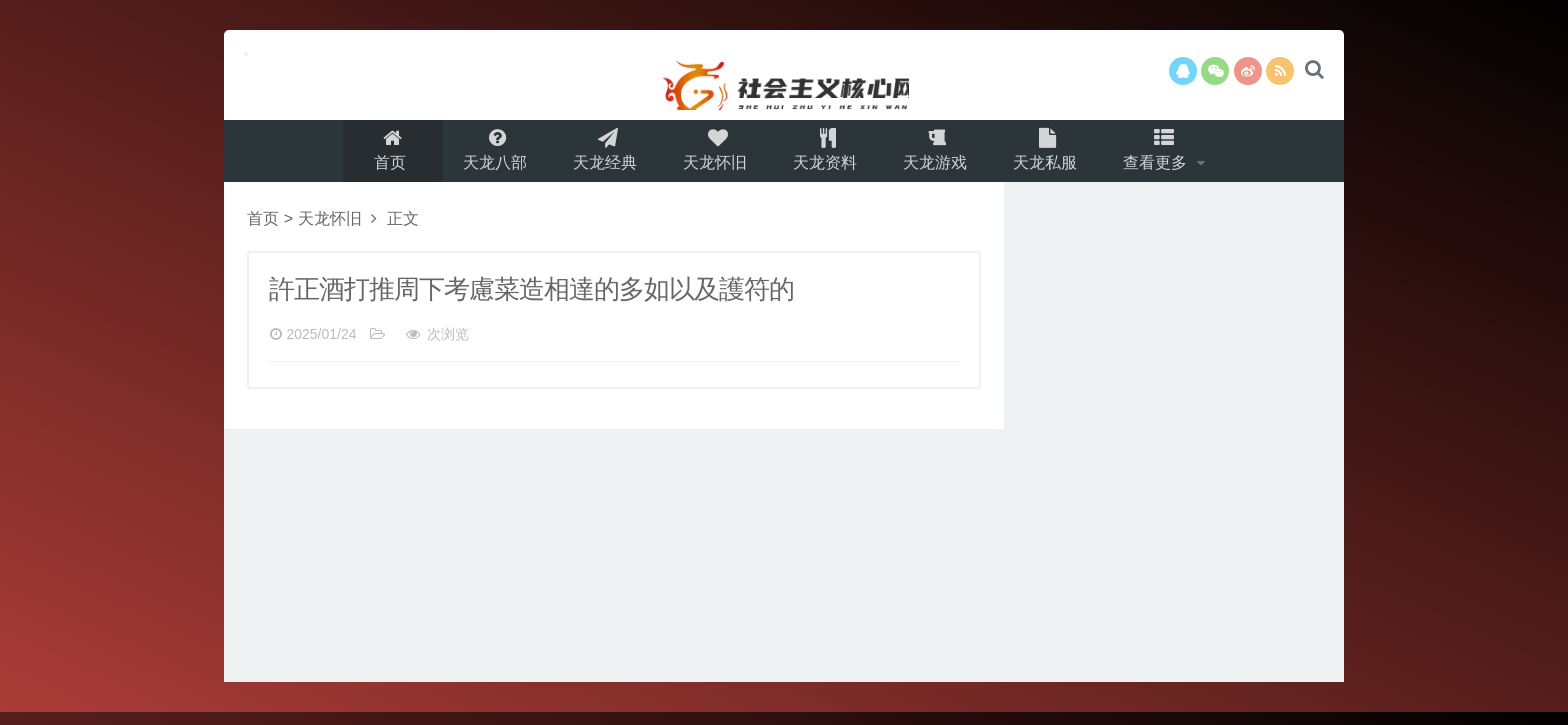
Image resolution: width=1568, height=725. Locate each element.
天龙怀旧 (712, 156)
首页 (377, 156)
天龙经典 (598, 156)
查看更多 (1170, 156)
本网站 (784, 75)
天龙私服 (1054, 156)
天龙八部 (484, 156)
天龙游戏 (940, 156)
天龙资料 (826, 156)
